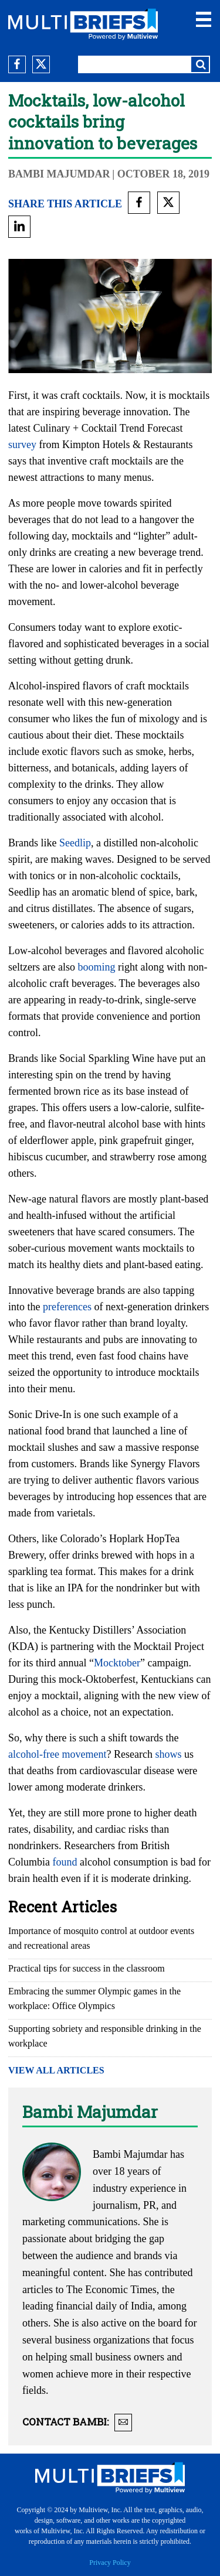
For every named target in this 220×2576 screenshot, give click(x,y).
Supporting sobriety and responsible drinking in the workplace (104, 2036)
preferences (67, 1307)
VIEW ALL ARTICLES (56, 2070)
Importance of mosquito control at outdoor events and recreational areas (101, 1938)
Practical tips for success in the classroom (86, 1968)
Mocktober (117, 1663)
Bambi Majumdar (59, 174)
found (65, 1862)
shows (168, 1754)
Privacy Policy (109, 2562)
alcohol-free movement (57, 1754)
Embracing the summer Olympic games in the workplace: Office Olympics (94, 1998)
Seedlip (75, 843)
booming (96, 967)
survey (22, 444)
